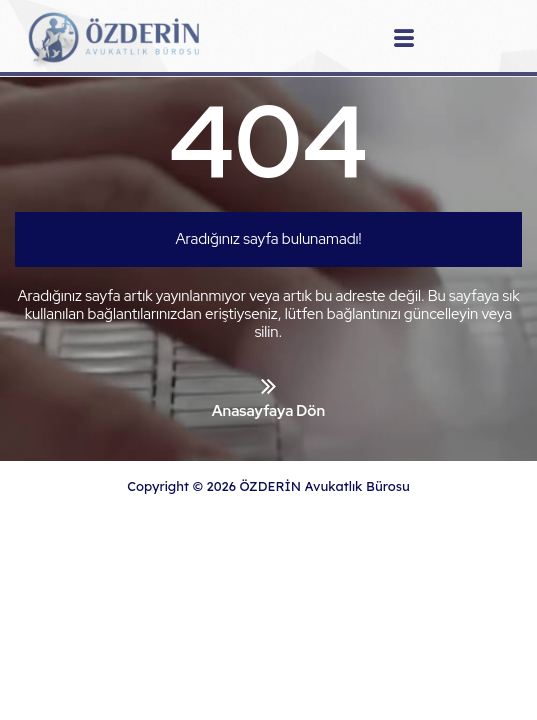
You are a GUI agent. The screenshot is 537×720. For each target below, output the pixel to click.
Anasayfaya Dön (268, 411)
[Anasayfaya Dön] (268, 386)
